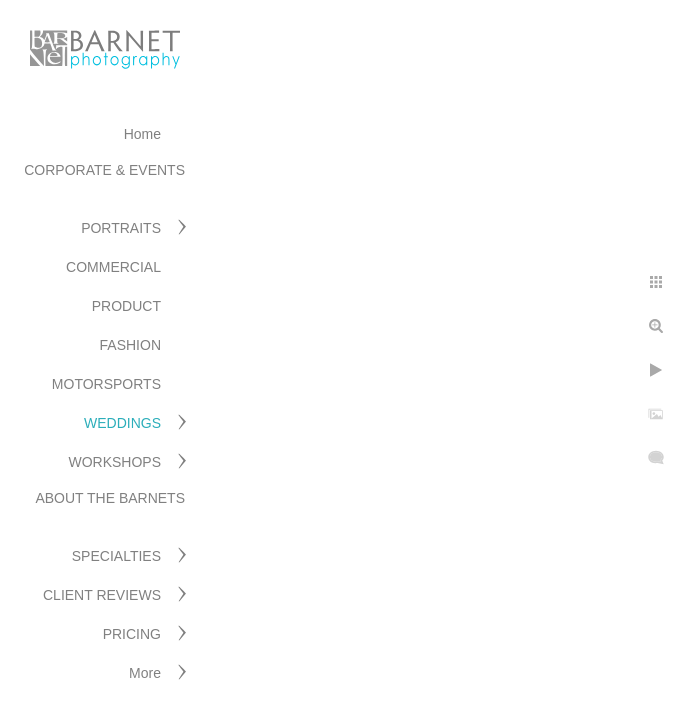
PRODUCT (126, 306)
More (145, 673)
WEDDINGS (122, 423)
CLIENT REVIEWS (102, 595)
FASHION (130, 345)
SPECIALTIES (116, 556)
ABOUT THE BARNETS (110, 498)
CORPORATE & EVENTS (104, 170)
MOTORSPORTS (106, 384)
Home (142, 134)
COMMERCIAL (113, 267)
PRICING (132, 634)
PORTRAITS (121, 228)
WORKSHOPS (114, 462)
